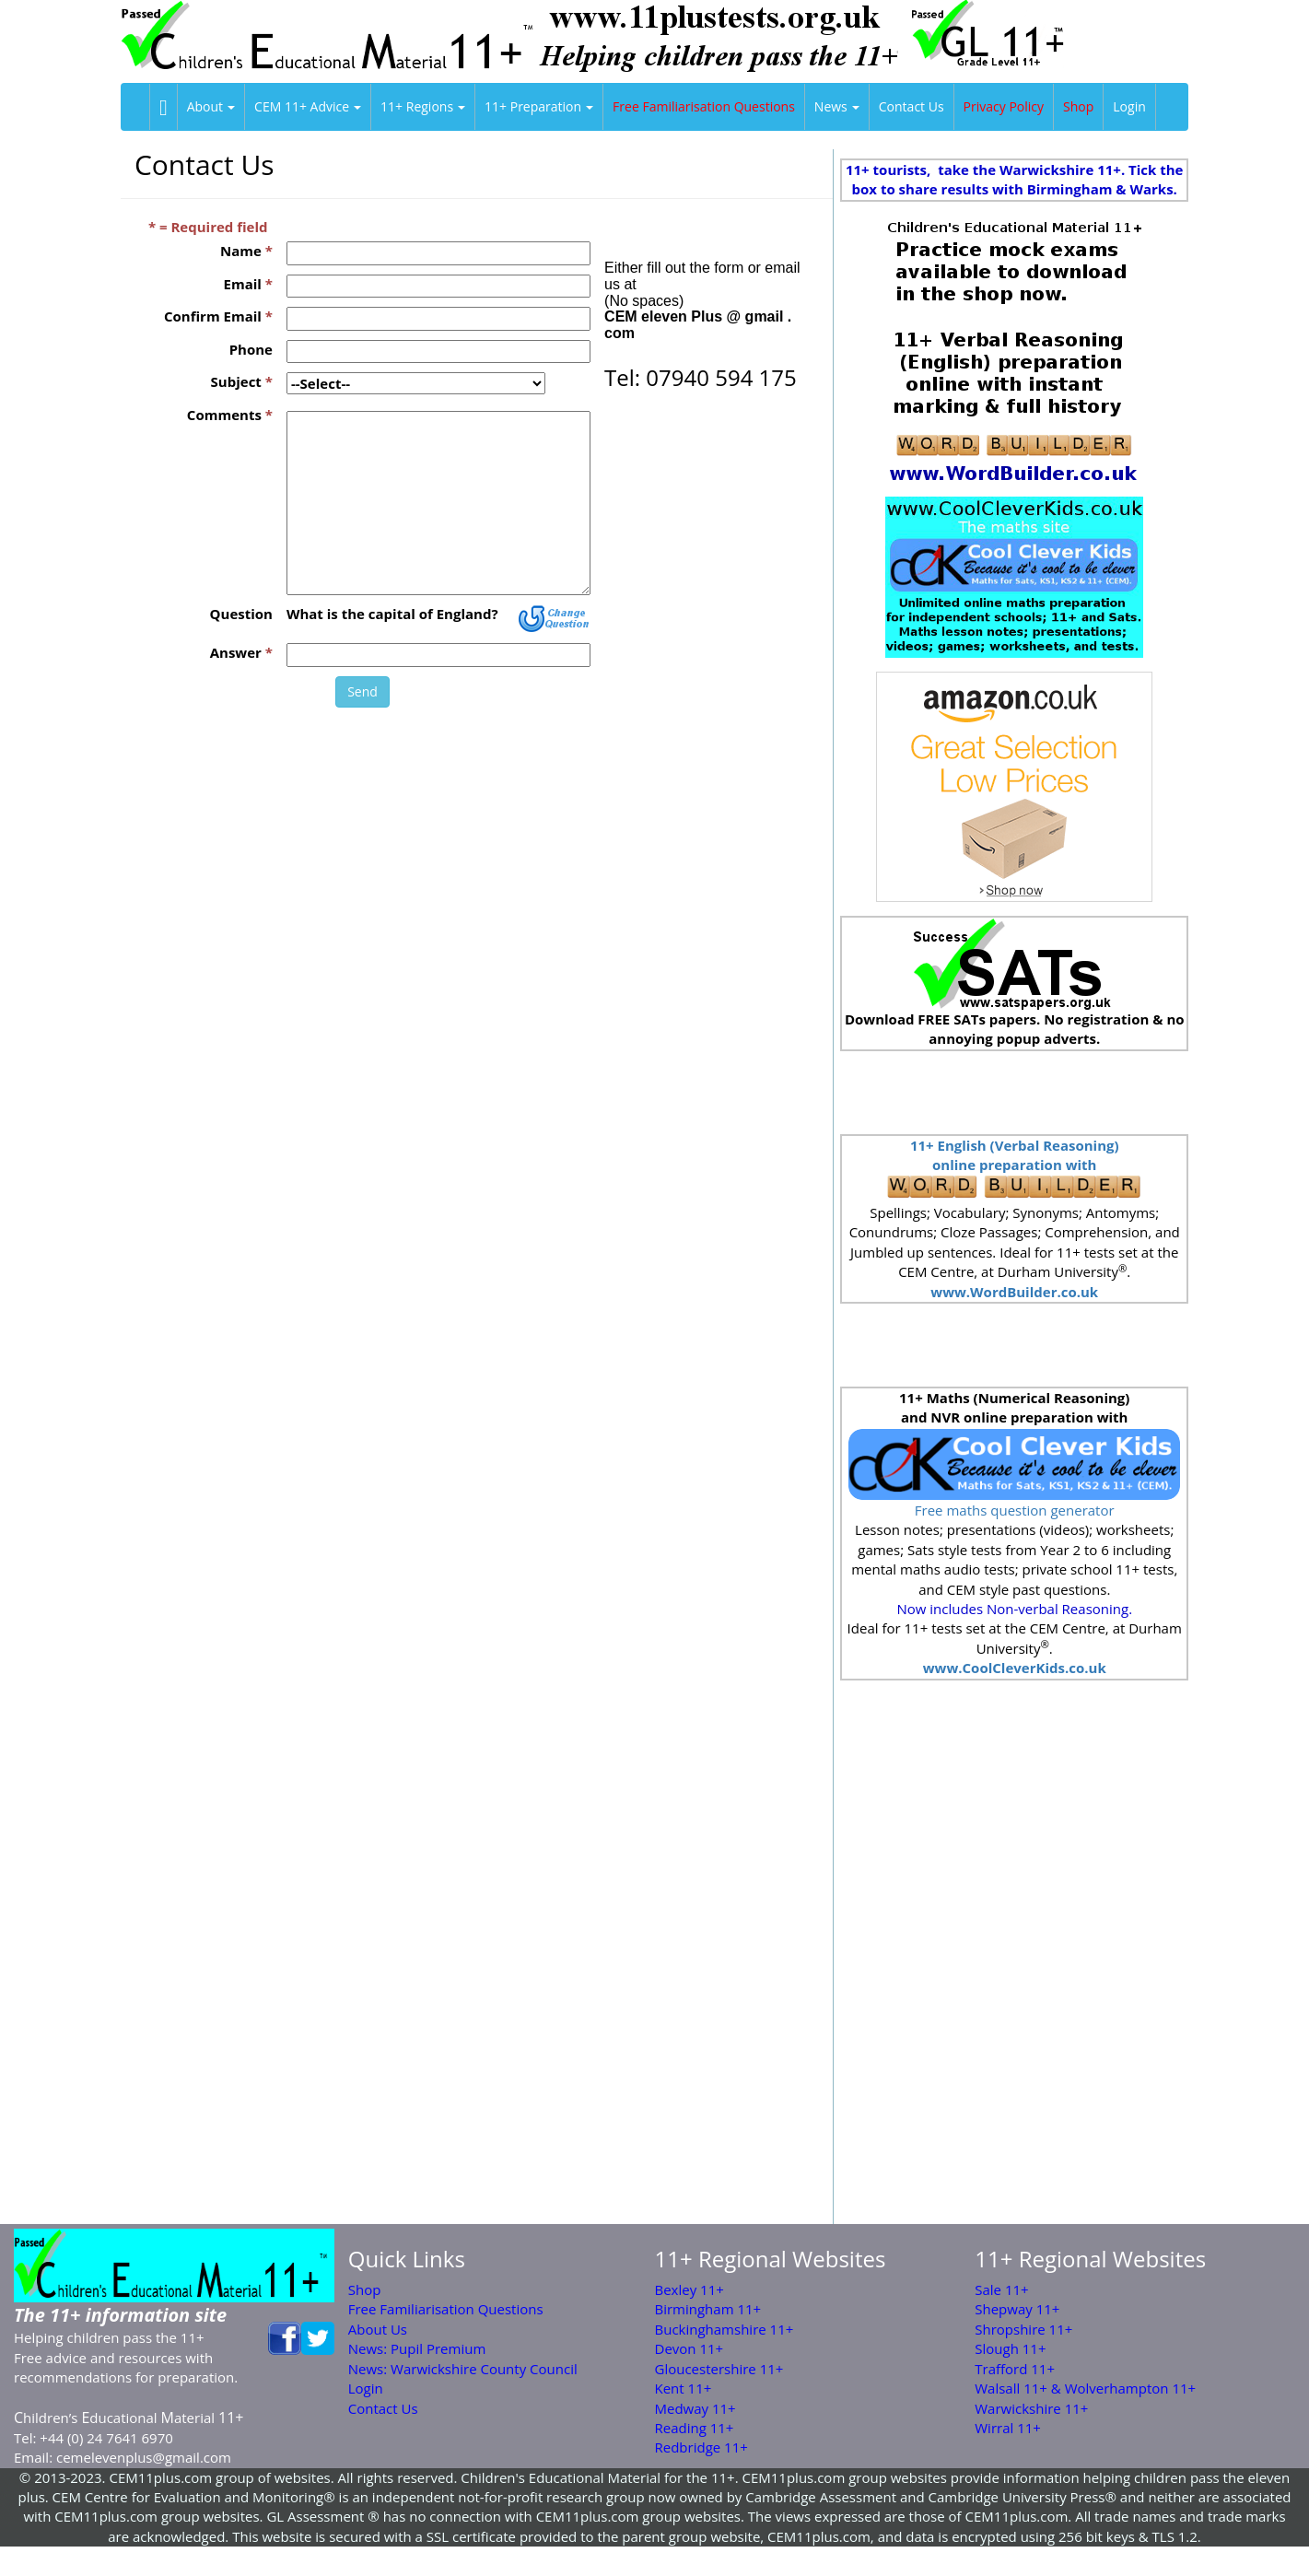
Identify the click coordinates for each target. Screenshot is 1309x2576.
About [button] (211, 106)
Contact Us (911, 106)
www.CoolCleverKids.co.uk (1014, 1667)
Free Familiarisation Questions (704, 106)
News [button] (836, 106)
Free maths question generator (1015, 1510)
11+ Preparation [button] (539, 106)
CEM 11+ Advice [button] (307, 106)
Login (1129, 106)
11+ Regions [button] (422, 106)
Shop (1078, 106)
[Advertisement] (1014, 1092)
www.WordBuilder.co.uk (1014, 1291)
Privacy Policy (1004, 106)
